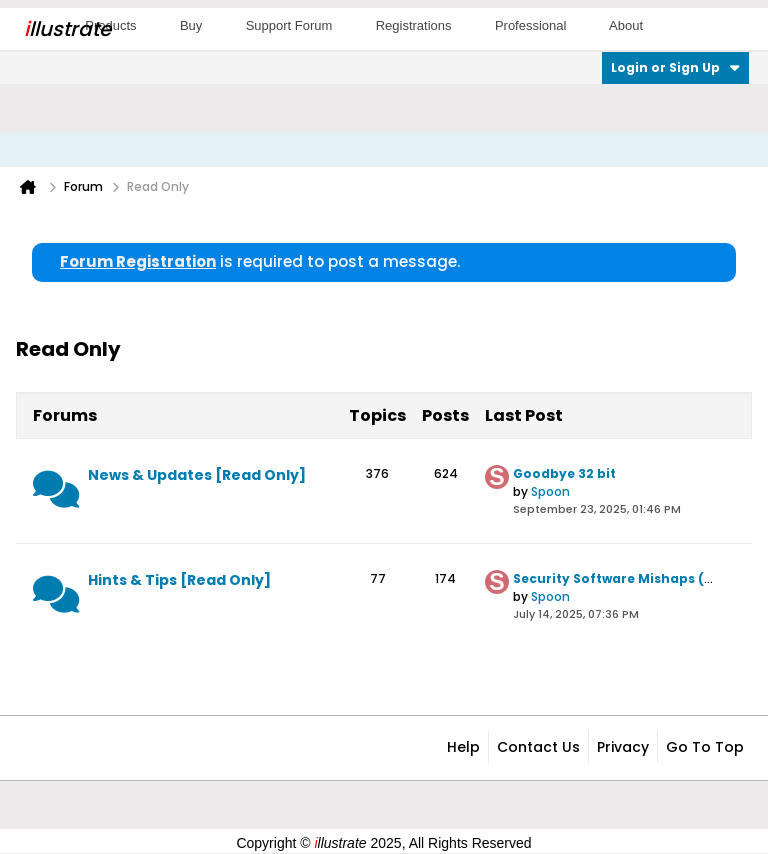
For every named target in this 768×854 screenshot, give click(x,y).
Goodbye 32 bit (564, 473)
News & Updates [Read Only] (197, 475)
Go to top (705, 747)
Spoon (550, 491)
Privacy (623, 747)
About (626, 25)
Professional (531, 25)
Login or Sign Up (675, 67)
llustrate (67, 29)
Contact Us (538, 747)
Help (463, 747)
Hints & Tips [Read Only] (179, 580)
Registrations (414, 25)
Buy (191, 25)
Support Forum (289, 25)
